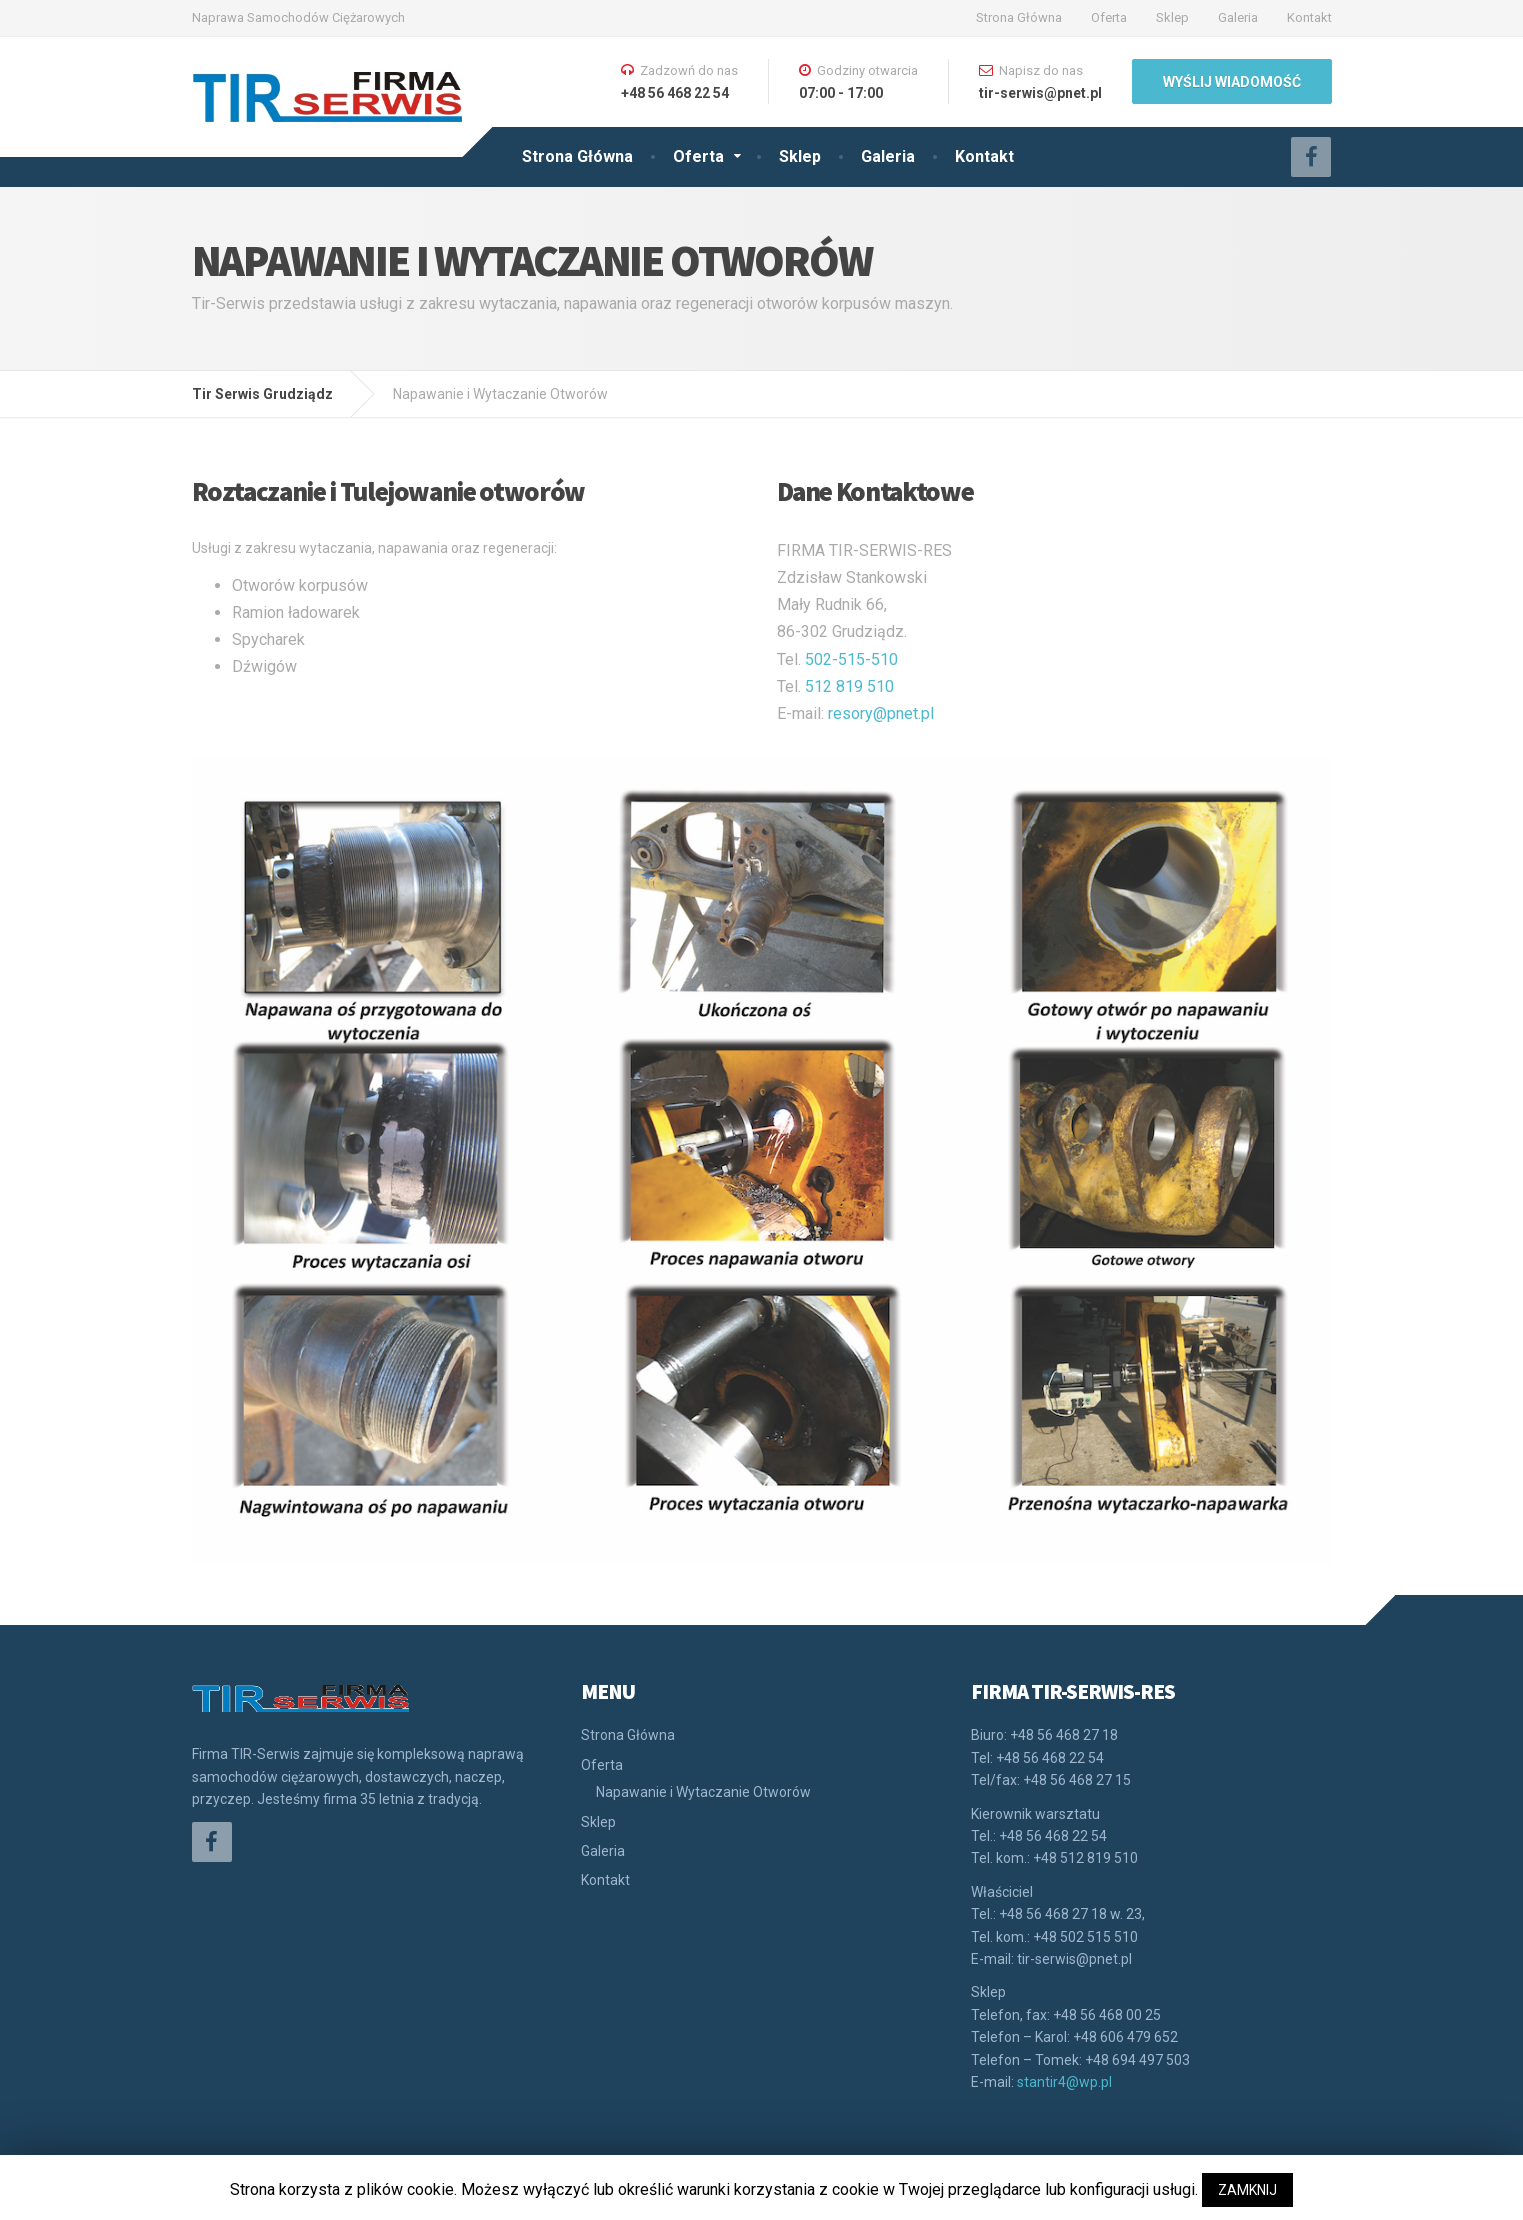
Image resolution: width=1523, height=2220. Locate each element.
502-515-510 (851, 659)
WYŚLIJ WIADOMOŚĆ (1232, 82)
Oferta (1109, 17)
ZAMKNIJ (1247, 2190)
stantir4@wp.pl (1064, 2082)
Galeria (1238, 17)
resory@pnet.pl (881, 713)
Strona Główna (1019, 17)
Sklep (1172, 17)
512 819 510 (849, 686)
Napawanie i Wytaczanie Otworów (703, 1792)
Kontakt (1309, 17)
